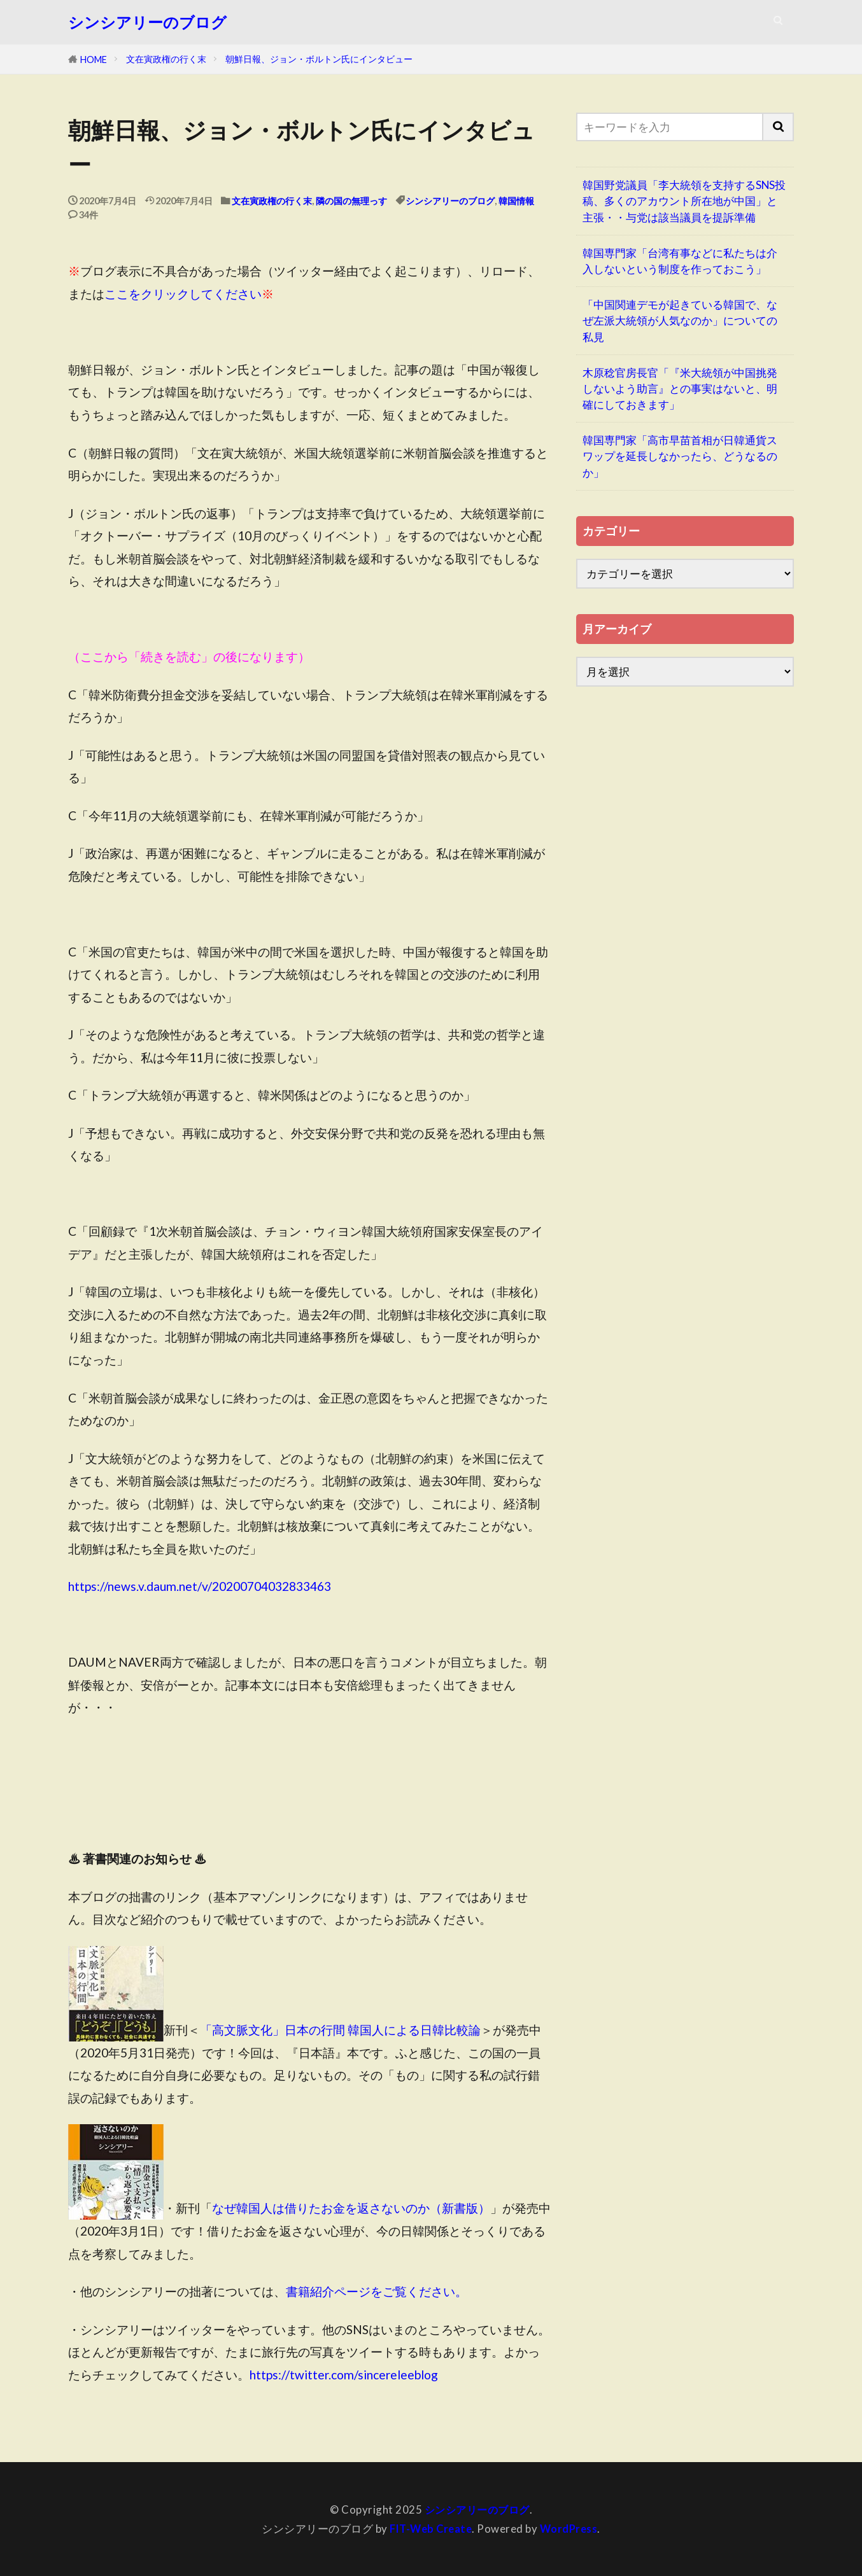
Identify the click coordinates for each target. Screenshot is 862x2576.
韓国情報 (516, 200)
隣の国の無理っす (351, 200)
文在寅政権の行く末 (166, 58)
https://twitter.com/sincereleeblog (344, 2374)
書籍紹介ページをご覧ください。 (376, 2291)
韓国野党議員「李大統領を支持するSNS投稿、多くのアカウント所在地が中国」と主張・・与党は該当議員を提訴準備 (684, 200)
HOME (93, 59)
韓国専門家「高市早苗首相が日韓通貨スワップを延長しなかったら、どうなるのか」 (680, 456)
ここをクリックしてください (183, 293)
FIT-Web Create (429, 2528)
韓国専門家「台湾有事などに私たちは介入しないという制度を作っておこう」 (680, 261)
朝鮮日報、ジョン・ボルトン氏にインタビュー (319, 58)
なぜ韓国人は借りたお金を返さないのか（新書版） (351, 2208)
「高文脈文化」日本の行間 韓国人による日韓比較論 (340, 2029)
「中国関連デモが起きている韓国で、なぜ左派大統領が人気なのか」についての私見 (680, 320)
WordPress (570, 2528)
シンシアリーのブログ (147, 22)
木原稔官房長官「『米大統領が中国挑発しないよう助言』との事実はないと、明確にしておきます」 (680, 388)
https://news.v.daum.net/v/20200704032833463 (199, 1586)
